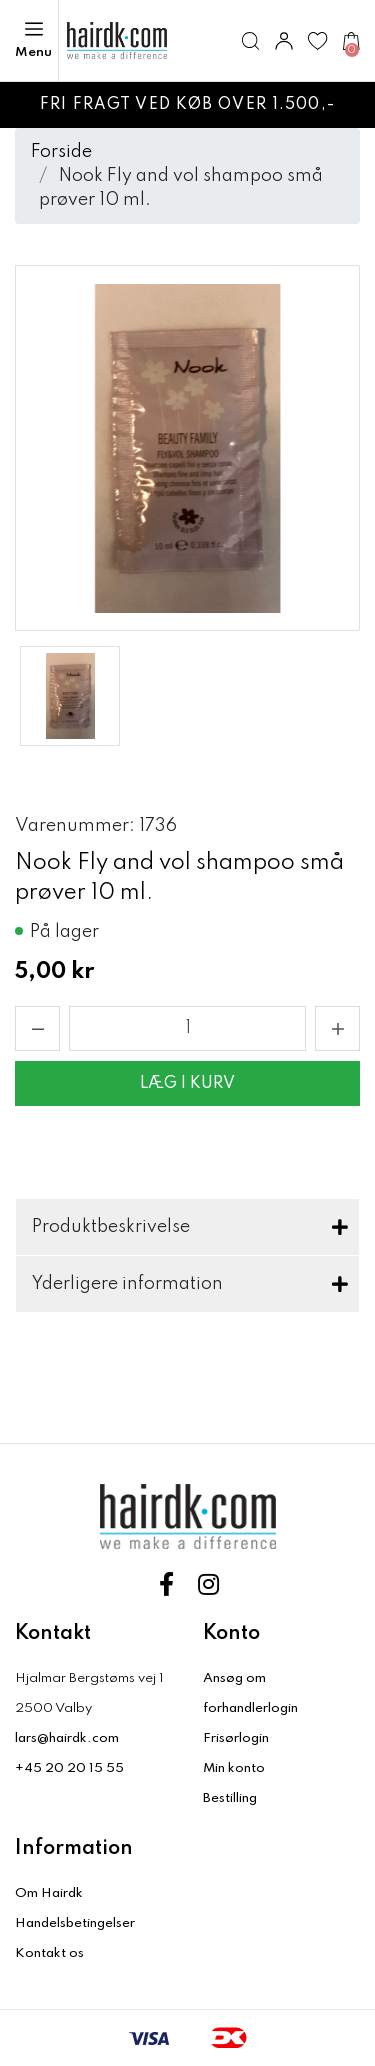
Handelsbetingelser (75, 1923)
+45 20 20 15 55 (69, 1768)
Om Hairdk (49, 1893)
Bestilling (230, 1798)
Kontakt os (49, 1953)
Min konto (234, 1768)
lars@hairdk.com (67, 1738)
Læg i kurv (187, 1084)
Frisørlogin (236, 1738)
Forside (61, 152)
